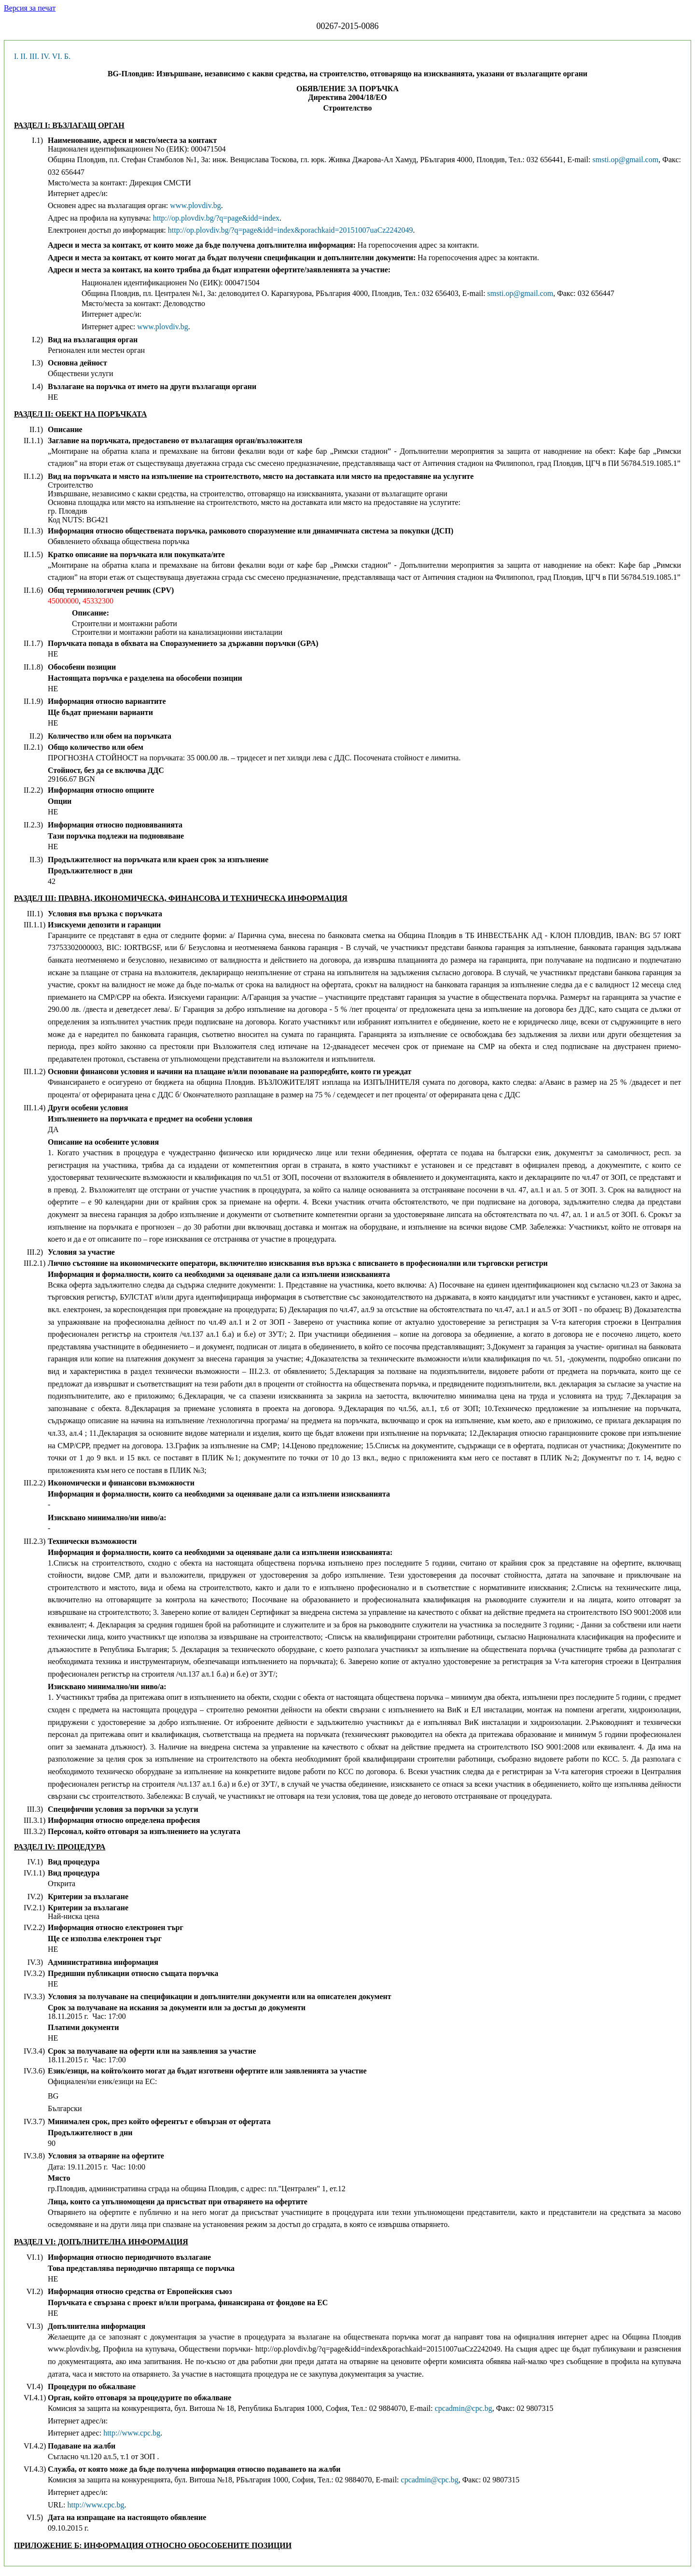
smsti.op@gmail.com (626, 159)
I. (16, 56)
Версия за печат (30, 8)
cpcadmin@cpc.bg (463, 2408)
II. (24, 56)
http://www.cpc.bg (131, 2433)
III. (34, 56)
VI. (57, 56)
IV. (45, 56)
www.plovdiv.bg (195, 205)
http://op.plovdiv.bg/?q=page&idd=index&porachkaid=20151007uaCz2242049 (290, 230)
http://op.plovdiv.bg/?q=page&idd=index (216, 218)
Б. (67, 56)
